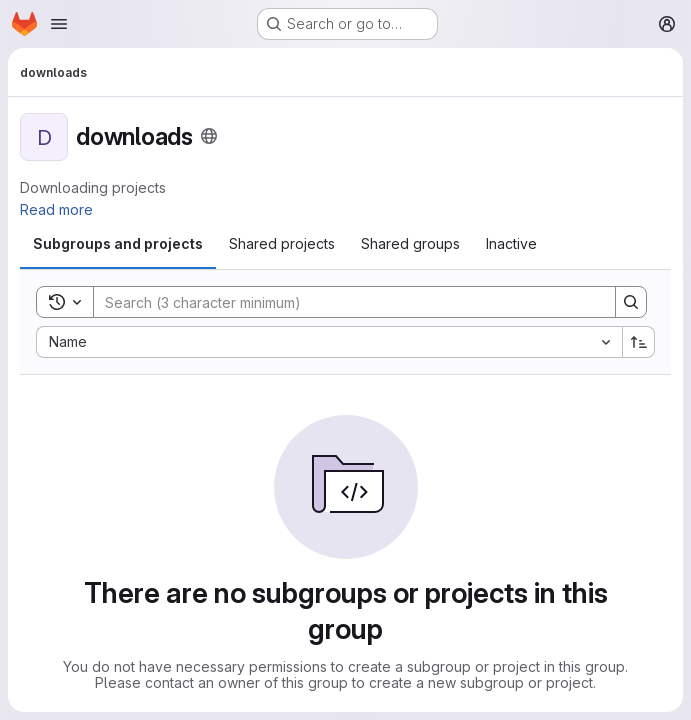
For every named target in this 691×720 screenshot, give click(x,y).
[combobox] (329, 342)
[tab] (118, 244)
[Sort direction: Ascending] (639, 342)
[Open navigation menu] (59, 24)
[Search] (344, 302)
